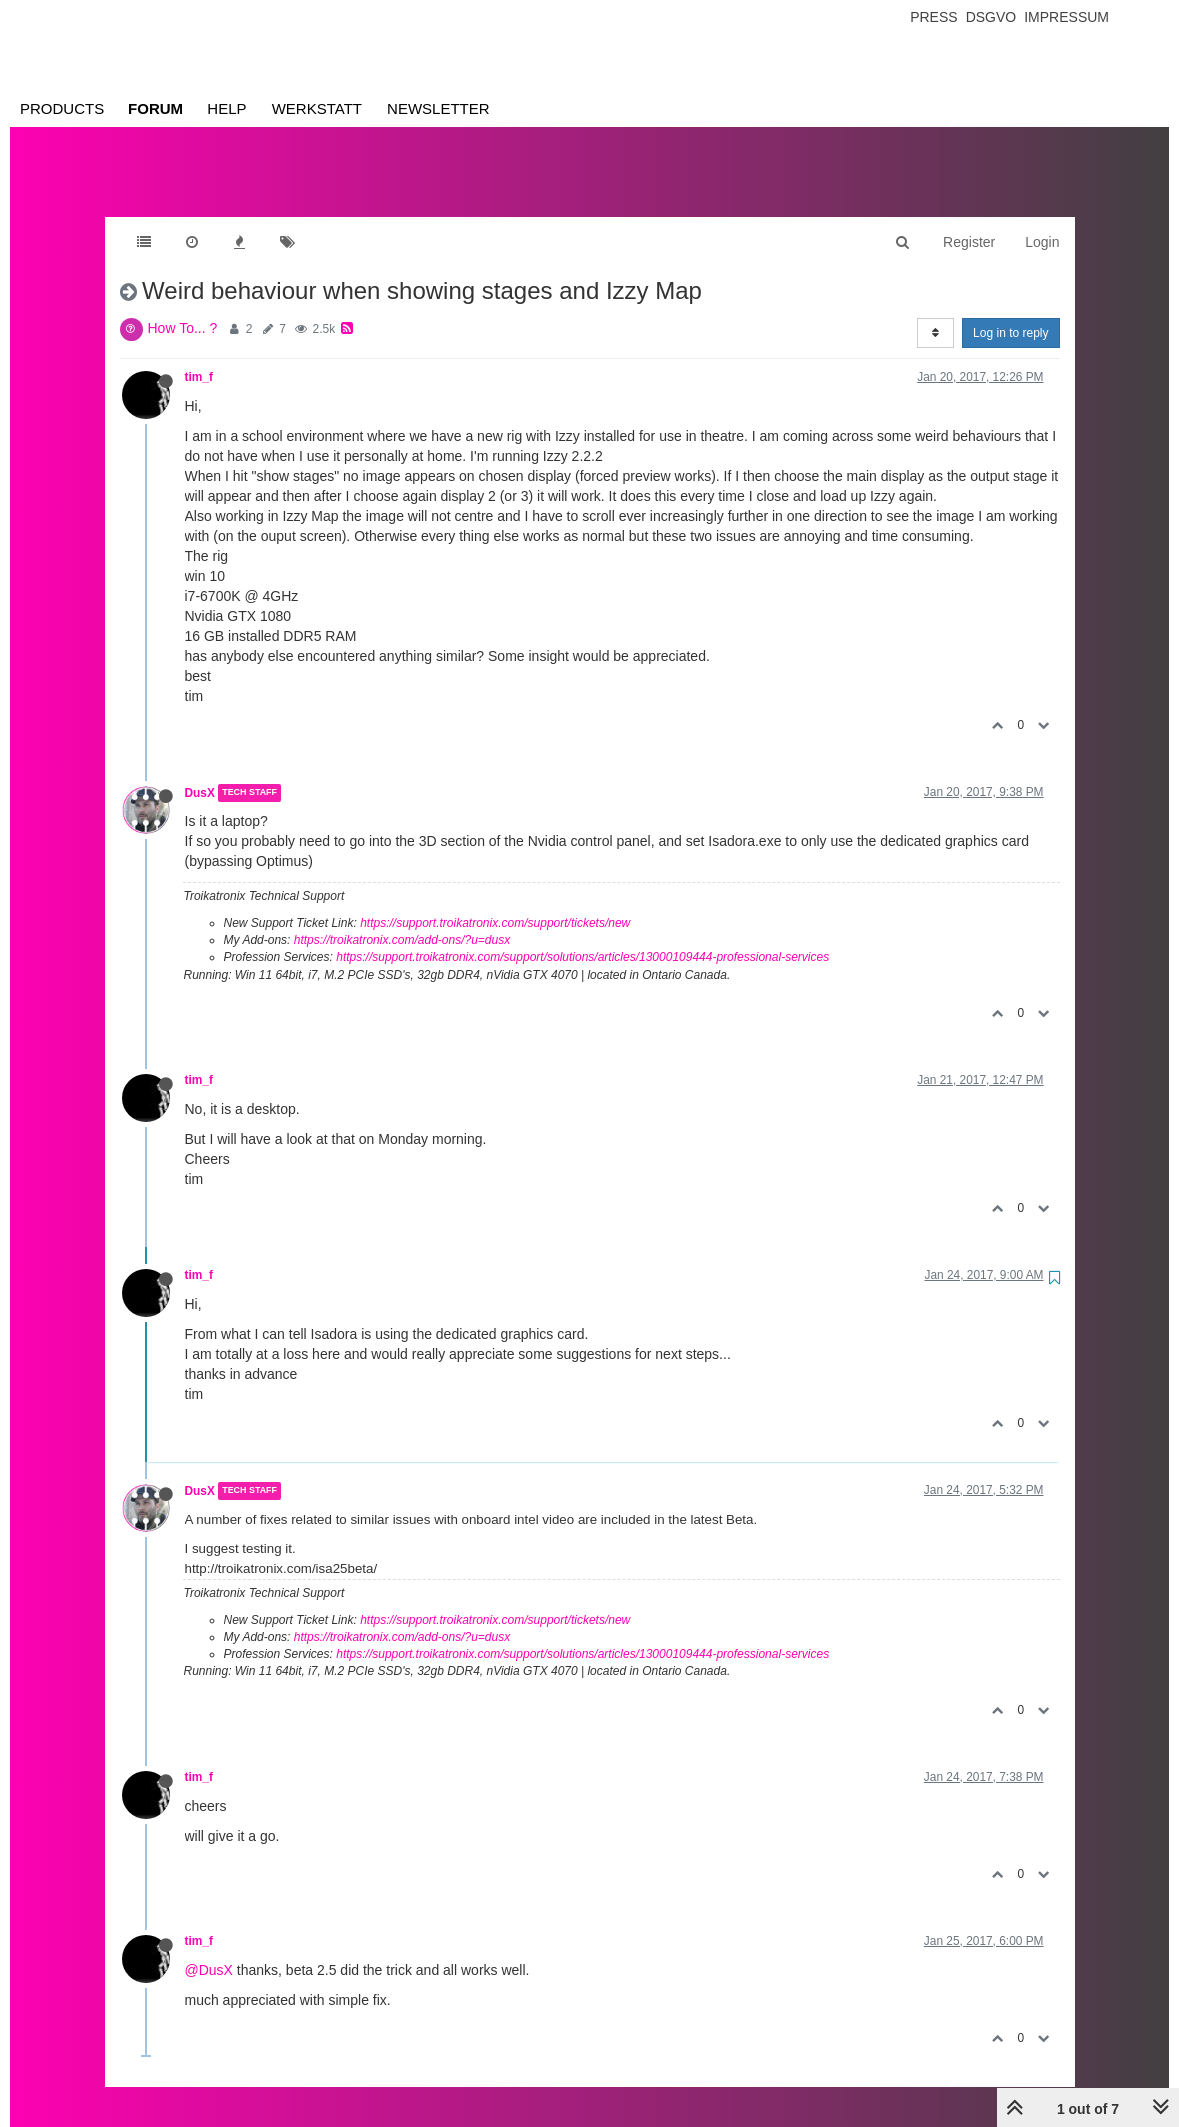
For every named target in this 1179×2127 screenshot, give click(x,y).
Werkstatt (317, 108)
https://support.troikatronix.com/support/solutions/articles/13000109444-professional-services (582, 937)
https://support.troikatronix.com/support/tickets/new (495, 903)
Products (62, 108)
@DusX (209, 1950)
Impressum (1066, 17)
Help (226, 108)
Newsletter (438, 108)
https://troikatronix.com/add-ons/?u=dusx (402, 920)
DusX (200, 773)
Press (933, 17)
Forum (155, 108)
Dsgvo (991, 17)
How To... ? (183, 308)
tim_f (199, 357)
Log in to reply (1010, 313)
